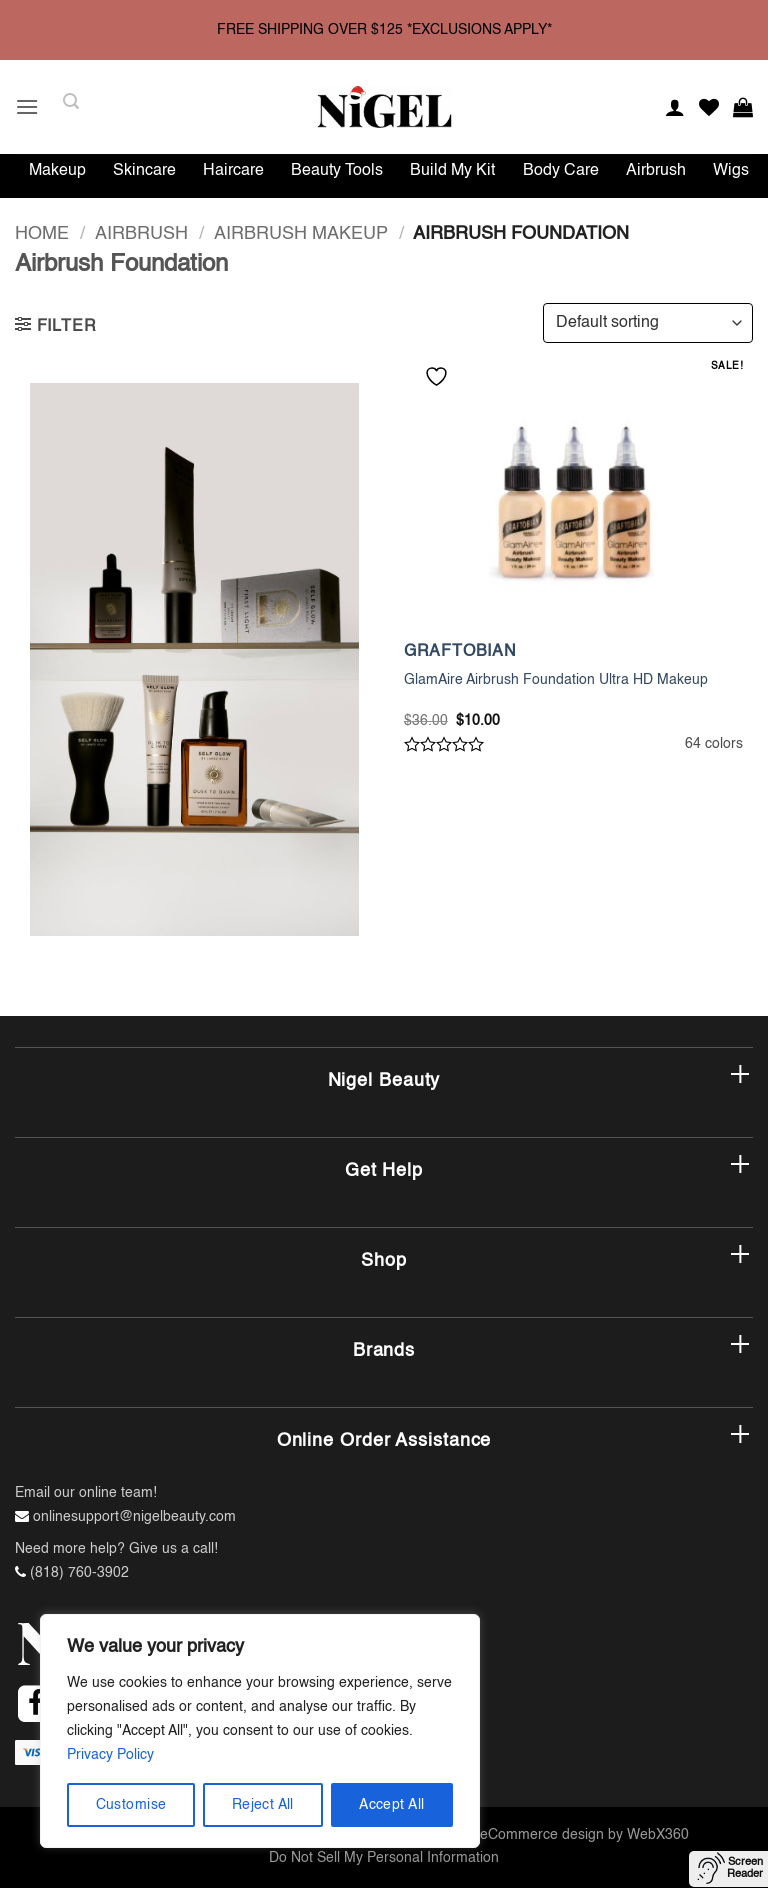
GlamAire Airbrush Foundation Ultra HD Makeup (556, 680)
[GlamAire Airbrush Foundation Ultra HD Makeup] (573, 498)
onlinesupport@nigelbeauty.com (134, 1517)
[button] (27, 106)
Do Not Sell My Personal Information (384, 1858)
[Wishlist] (709, 107)
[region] (260, 1731)
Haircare (233, 171)
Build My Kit (452, 171)
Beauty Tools (337, 171)
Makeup (57, 171)
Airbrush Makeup (301, 234)
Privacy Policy (110, 1755)
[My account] (675, 107)
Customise (131, 1805)
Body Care (561, 171)
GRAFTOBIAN (460, 652)
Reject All (263, 1805)
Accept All (391, 1805)
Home (42, 234)
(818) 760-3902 (79, 1573)
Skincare (144, 171)
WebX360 (658, 1835)
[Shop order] (648, 323)
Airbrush (656, 171)
